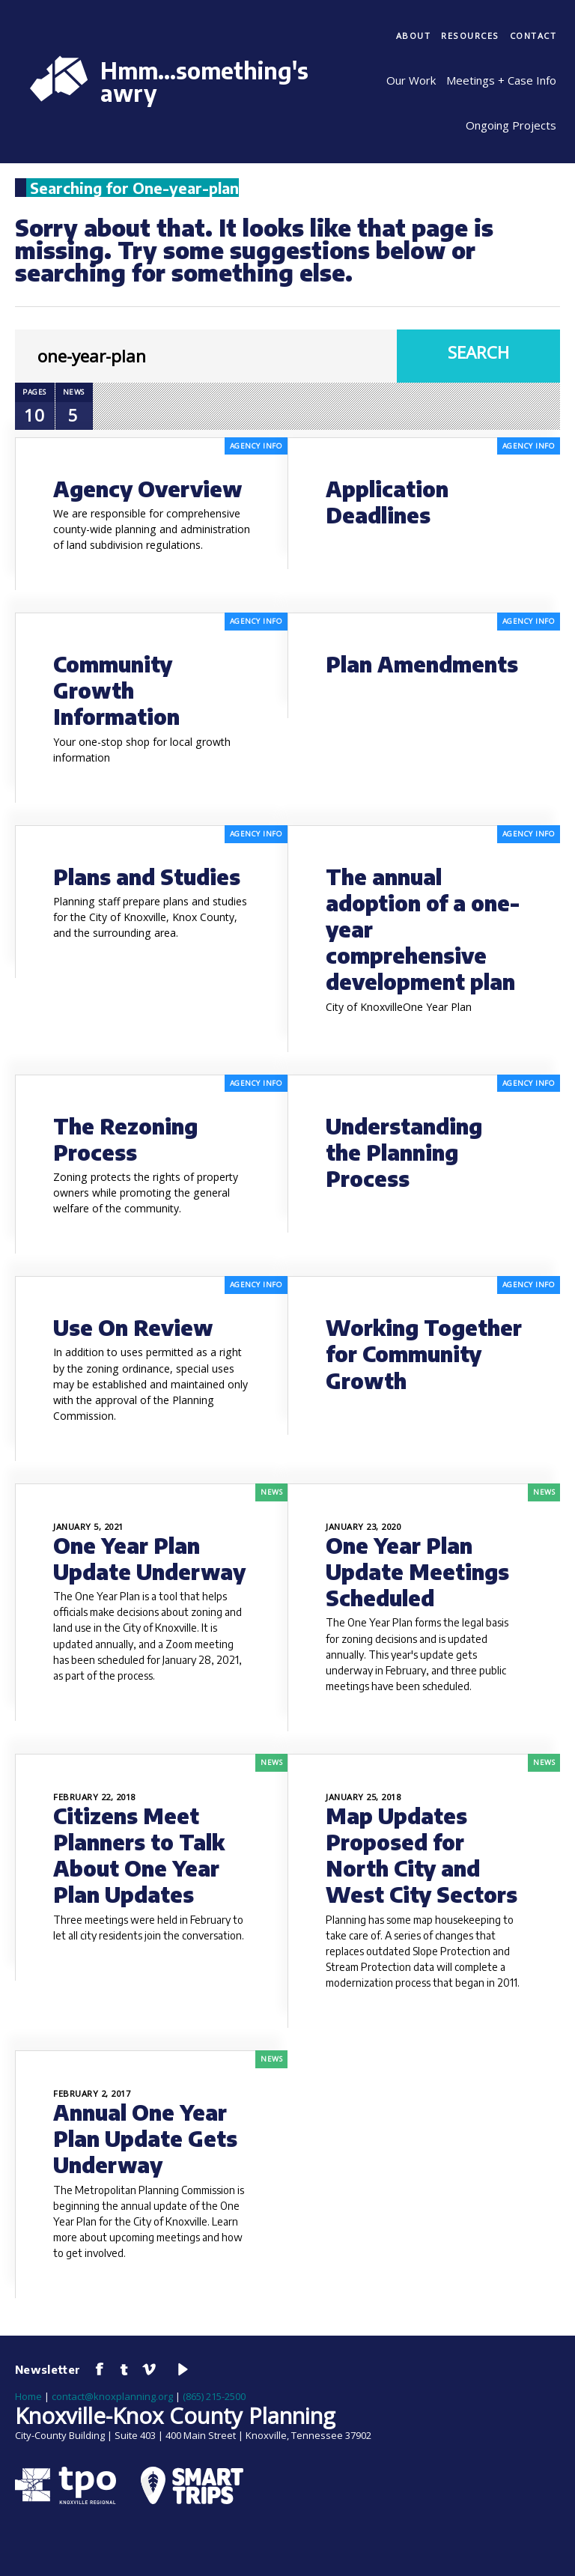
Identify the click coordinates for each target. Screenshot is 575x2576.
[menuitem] (413, 37)
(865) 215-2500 (214, 2396)
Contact (533, 35)
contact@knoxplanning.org (112, 2396)
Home (28, 2396)
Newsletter (48, 2369)
